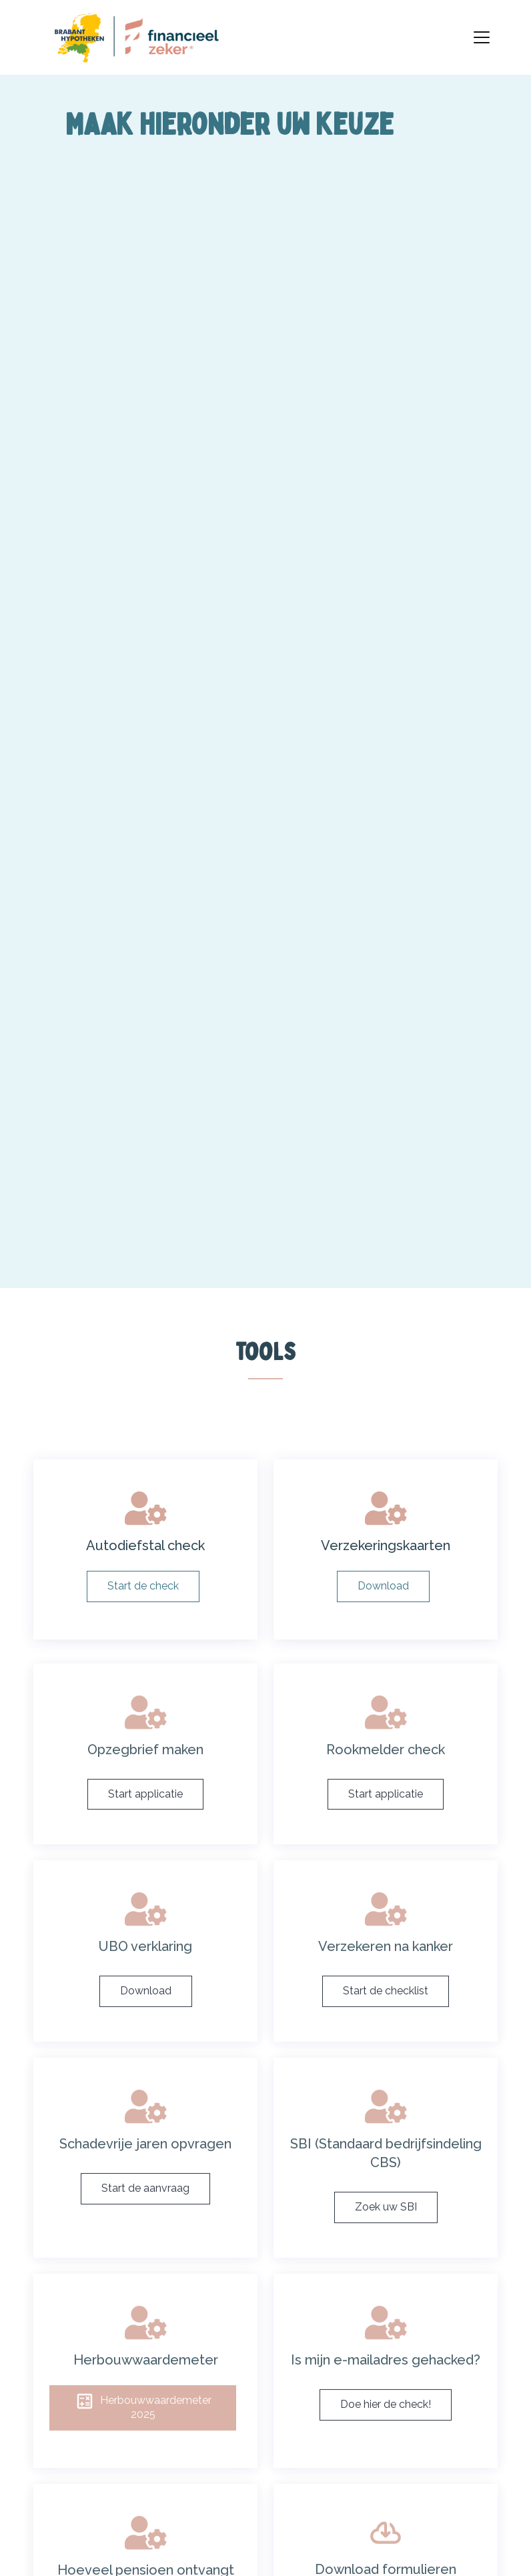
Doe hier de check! (385, 2422)
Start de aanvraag (145, 2206)
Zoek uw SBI (386, 2224)
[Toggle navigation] (481, 37)
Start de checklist (385, 2008)
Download (145, 2008)
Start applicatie (145, 1812)
